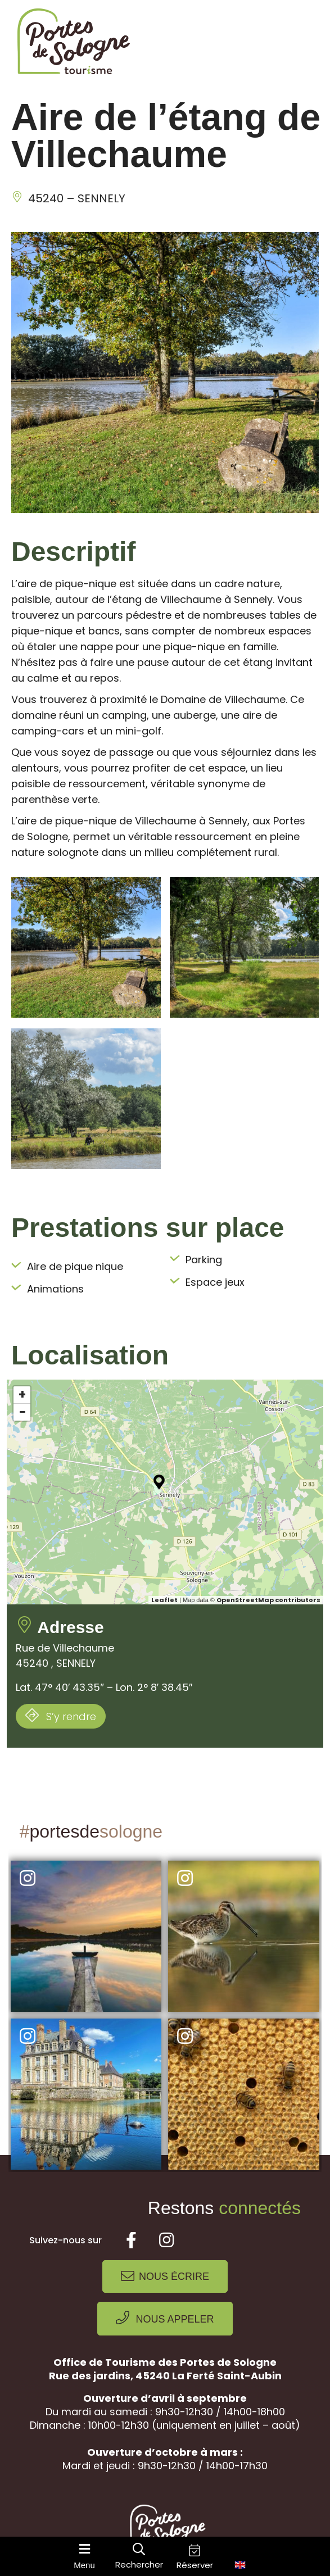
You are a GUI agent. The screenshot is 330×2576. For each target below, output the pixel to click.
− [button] (22, 1412)
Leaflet (164, 1599)
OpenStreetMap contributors (268, 1599)
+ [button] (22, 1394)
